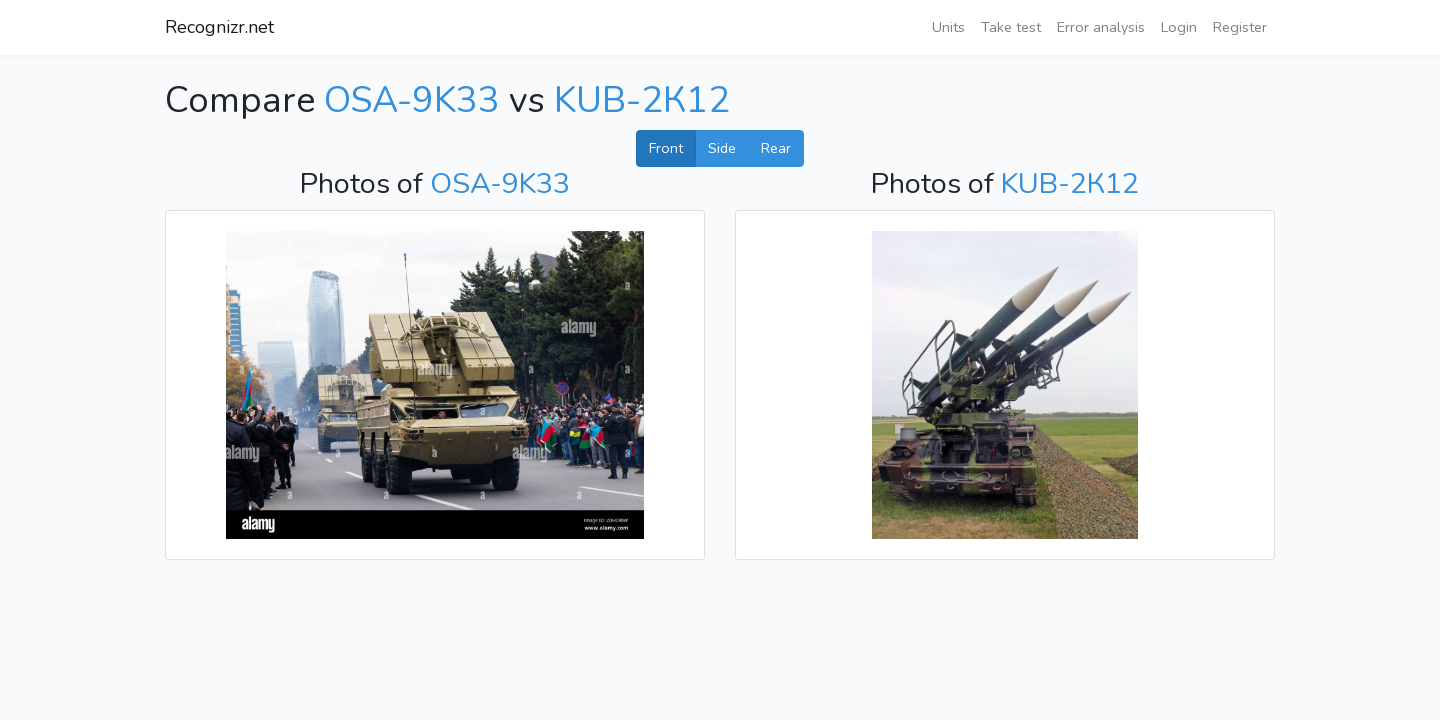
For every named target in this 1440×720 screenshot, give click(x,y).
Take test (1011, 27)
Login (1179, 27)
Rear (776, 148)
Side (722, 148)
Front (666, 148)
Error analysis (1101, 27)
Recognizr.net (219, 27)
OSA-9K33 (412, 100)
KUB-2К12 (642, 100)
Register (1240, 27)
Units (948, 27)
